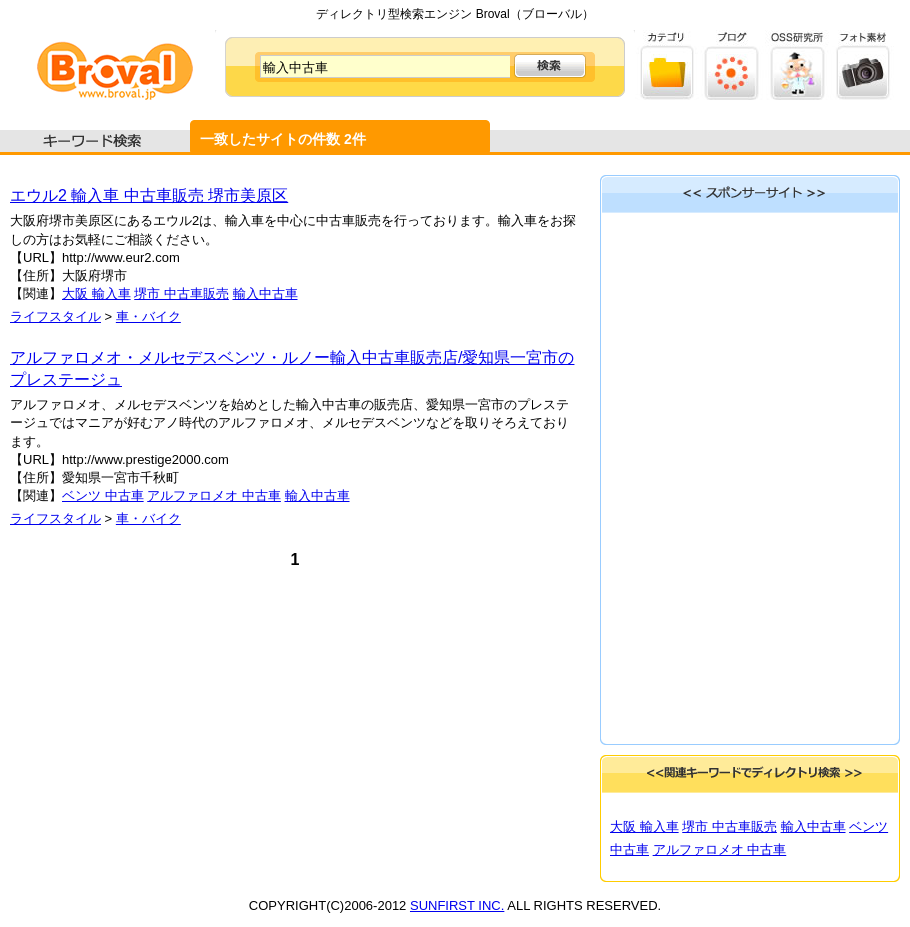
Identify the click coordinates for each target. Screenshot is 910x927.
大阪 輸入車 (96, 293)
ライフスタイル (55, 316)
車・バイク (148, 316)
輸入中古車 (265, 293)
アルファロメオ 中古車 (214, 495)
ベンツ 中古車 (103, 495)
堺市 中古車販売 (181, 293)
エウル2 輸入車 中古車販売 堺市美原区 (149, 195)
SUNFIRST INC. (457, 905)
